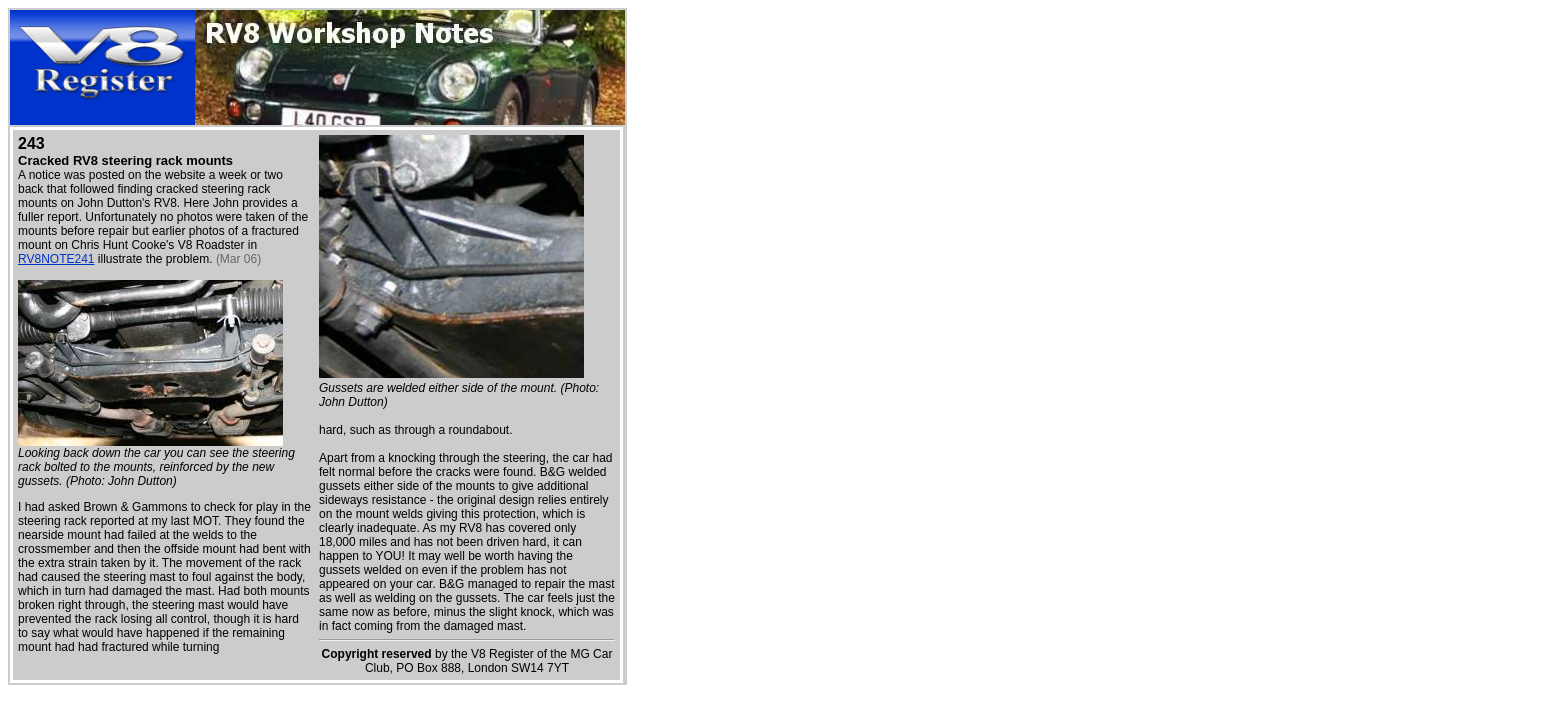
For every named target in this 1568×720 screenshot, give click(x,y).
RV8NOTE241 (56, 259)
